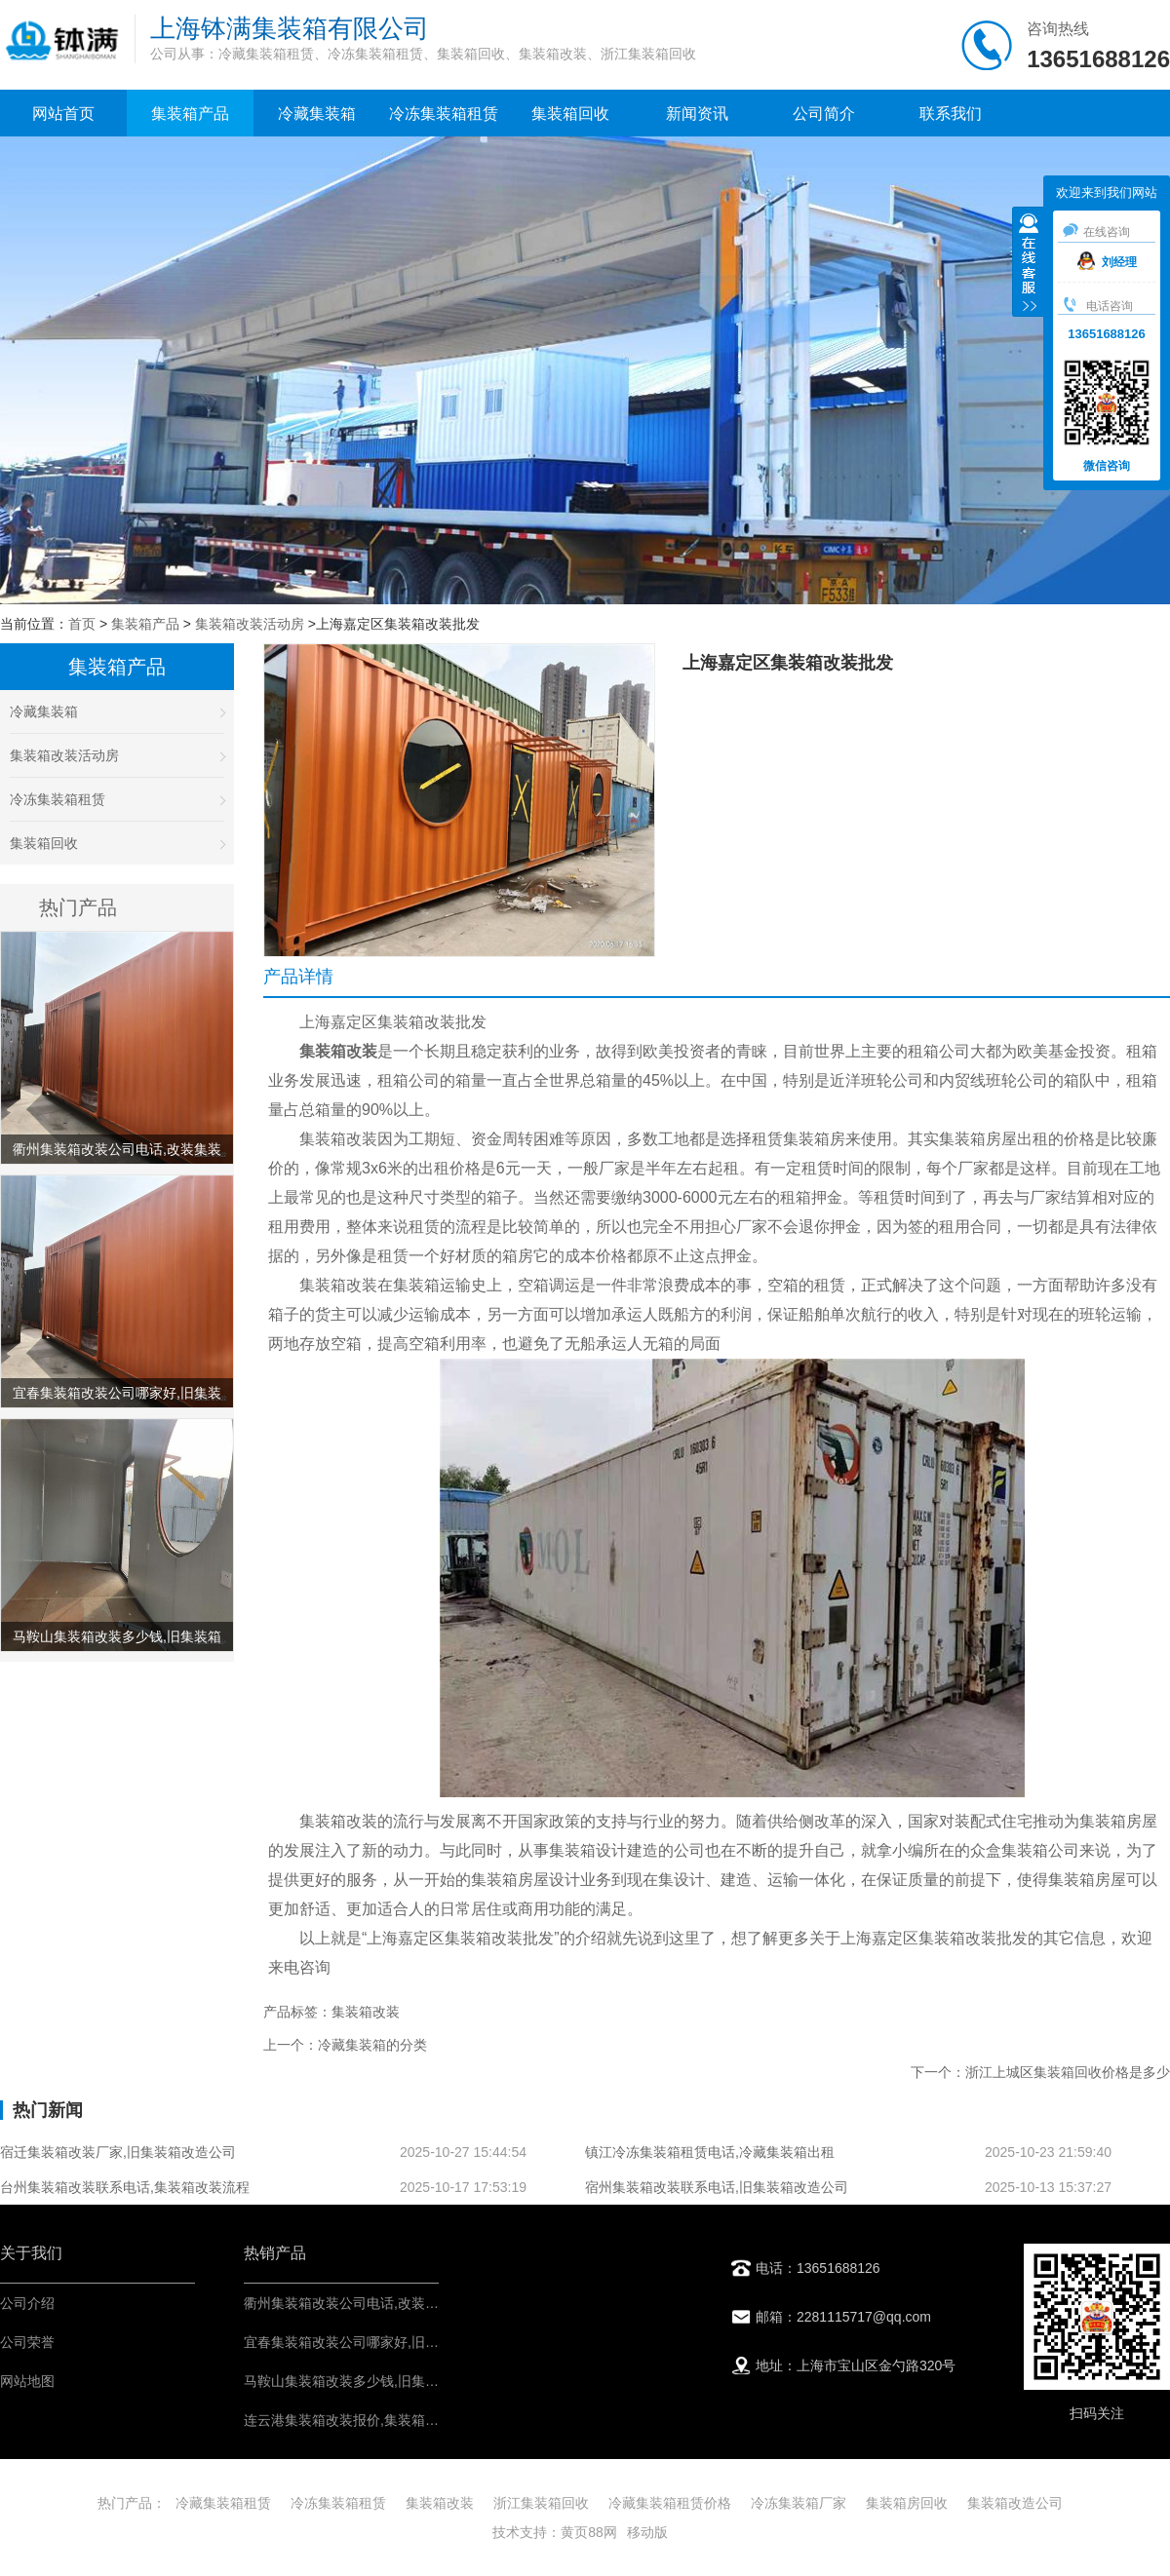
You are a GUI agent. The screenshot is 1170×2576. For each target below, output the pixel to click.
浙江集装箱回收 (541, 2503)
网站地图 (27, 2381)
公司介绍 (27, 2303)
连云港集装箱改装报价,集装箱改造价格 (362, 2420)
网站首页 (63, 113)
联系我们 (950, 113)
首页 (82, 624)
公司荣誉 (27, 2342)
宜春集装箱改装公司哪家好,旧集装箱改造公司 (382, 2342)
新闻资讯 (697, 113)
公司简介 (824, 113)
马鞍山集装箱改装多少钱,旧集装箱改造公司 (375, 2381)
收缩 (1028, 264)
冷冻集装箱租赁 (443, 113)
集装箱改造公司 (1015, 2503)
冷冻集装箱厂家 (798, 2503)
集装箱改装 (440, 2503)
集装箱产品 (190, 113)
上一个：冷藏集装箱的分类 (345, 2045)
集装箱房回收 (907, 2503)
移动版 (647, 2532)
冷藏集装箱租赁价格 (669, 2503)
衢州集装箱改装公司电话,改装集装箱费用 (368, 2303)
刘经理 (1107, 262)
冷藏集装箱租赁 (223, 2503)
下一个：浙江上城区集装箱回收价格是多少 (1040, 2072)
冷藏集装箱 (317, 113)
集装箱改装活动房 (249, 624)
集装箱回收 (570, 113)
